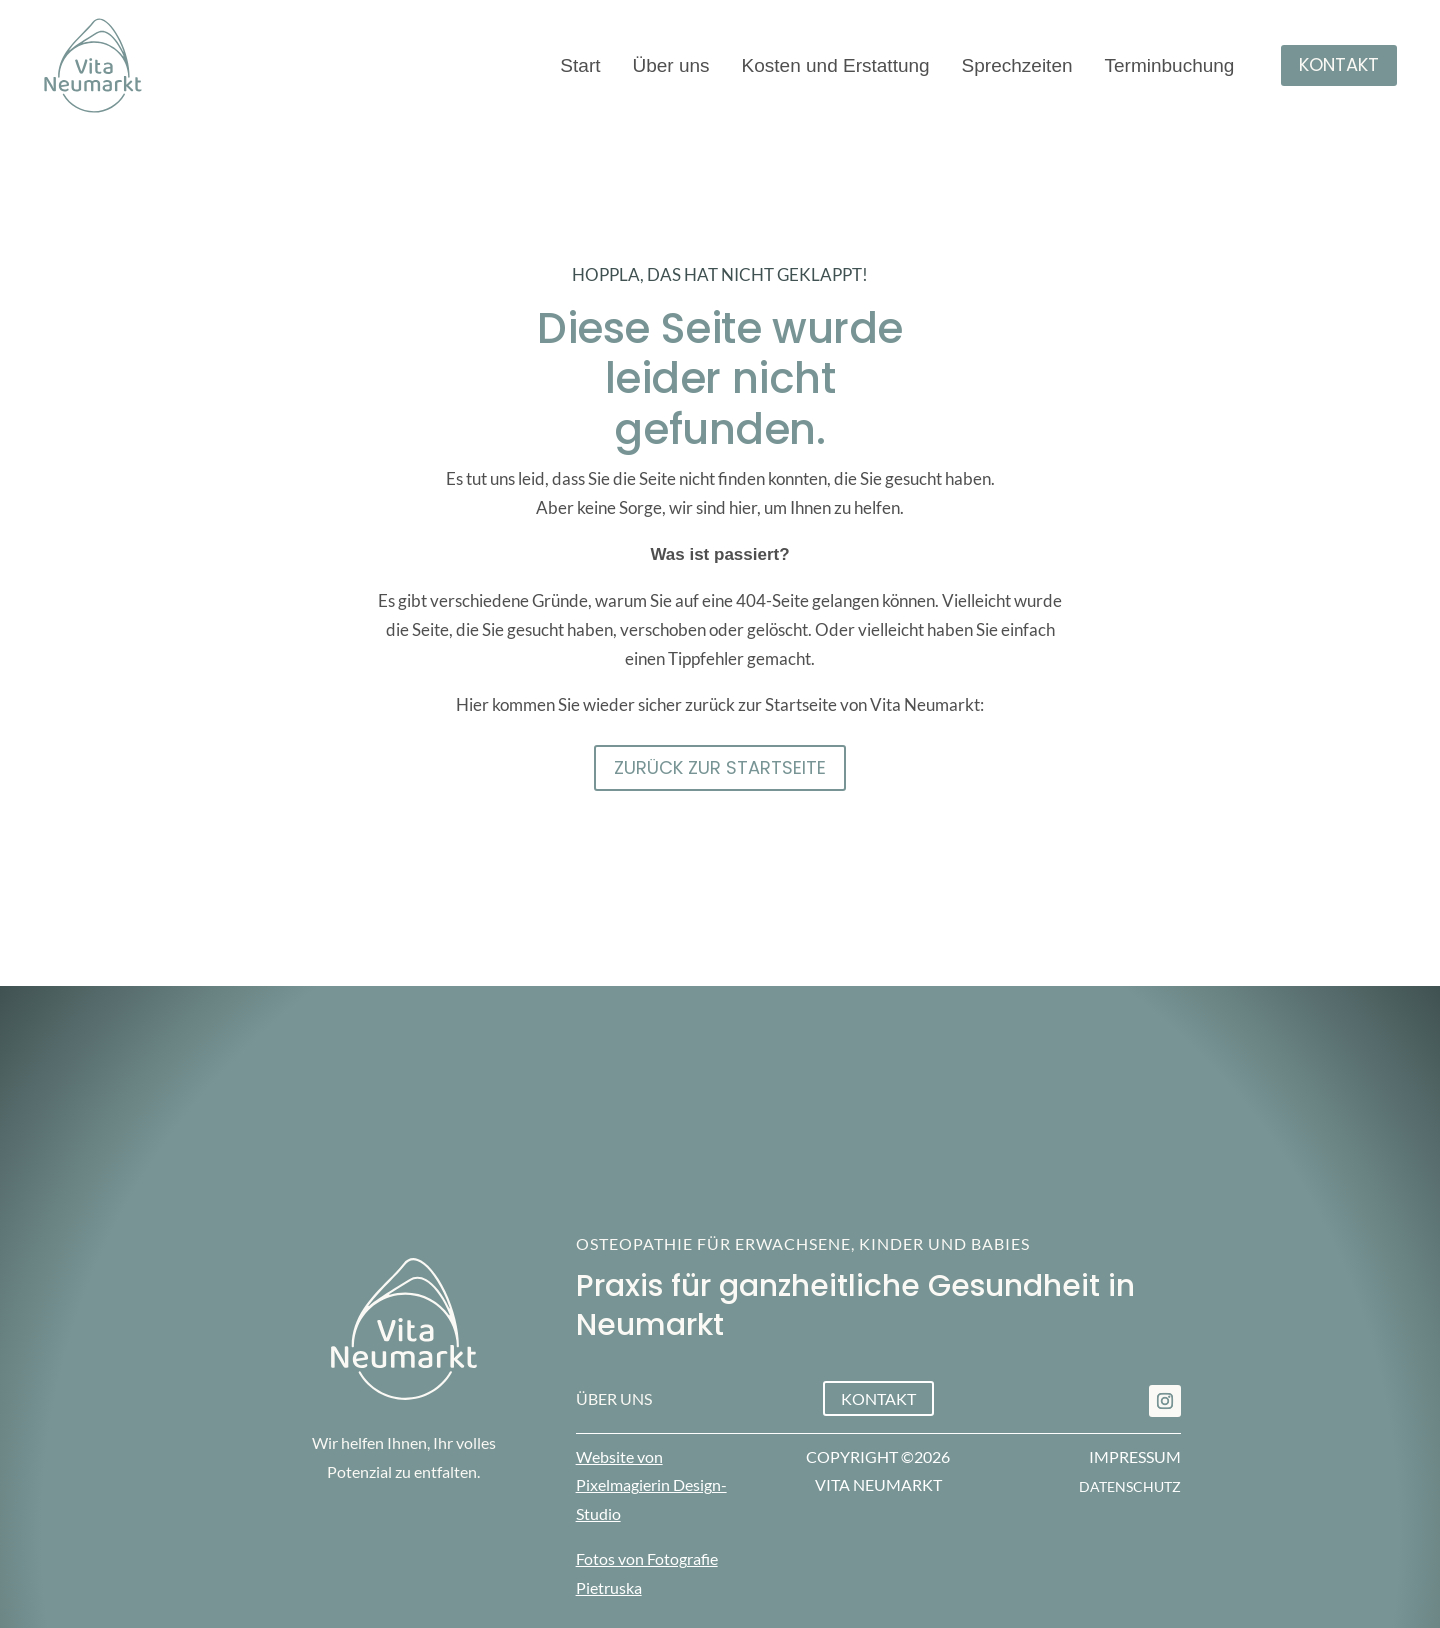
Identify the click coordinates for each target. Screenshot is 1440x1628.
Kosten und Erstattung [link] (836, 67)
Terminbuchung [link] (1170, 67)
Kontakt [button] (1339, 64)
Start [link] (580, 67)
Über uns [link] (670, 67)
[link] (1165, 1401)
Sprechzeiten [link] (1017, 67)
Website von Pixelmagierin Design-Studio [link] (651, 1485)
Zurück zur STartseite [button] (720, 767)
